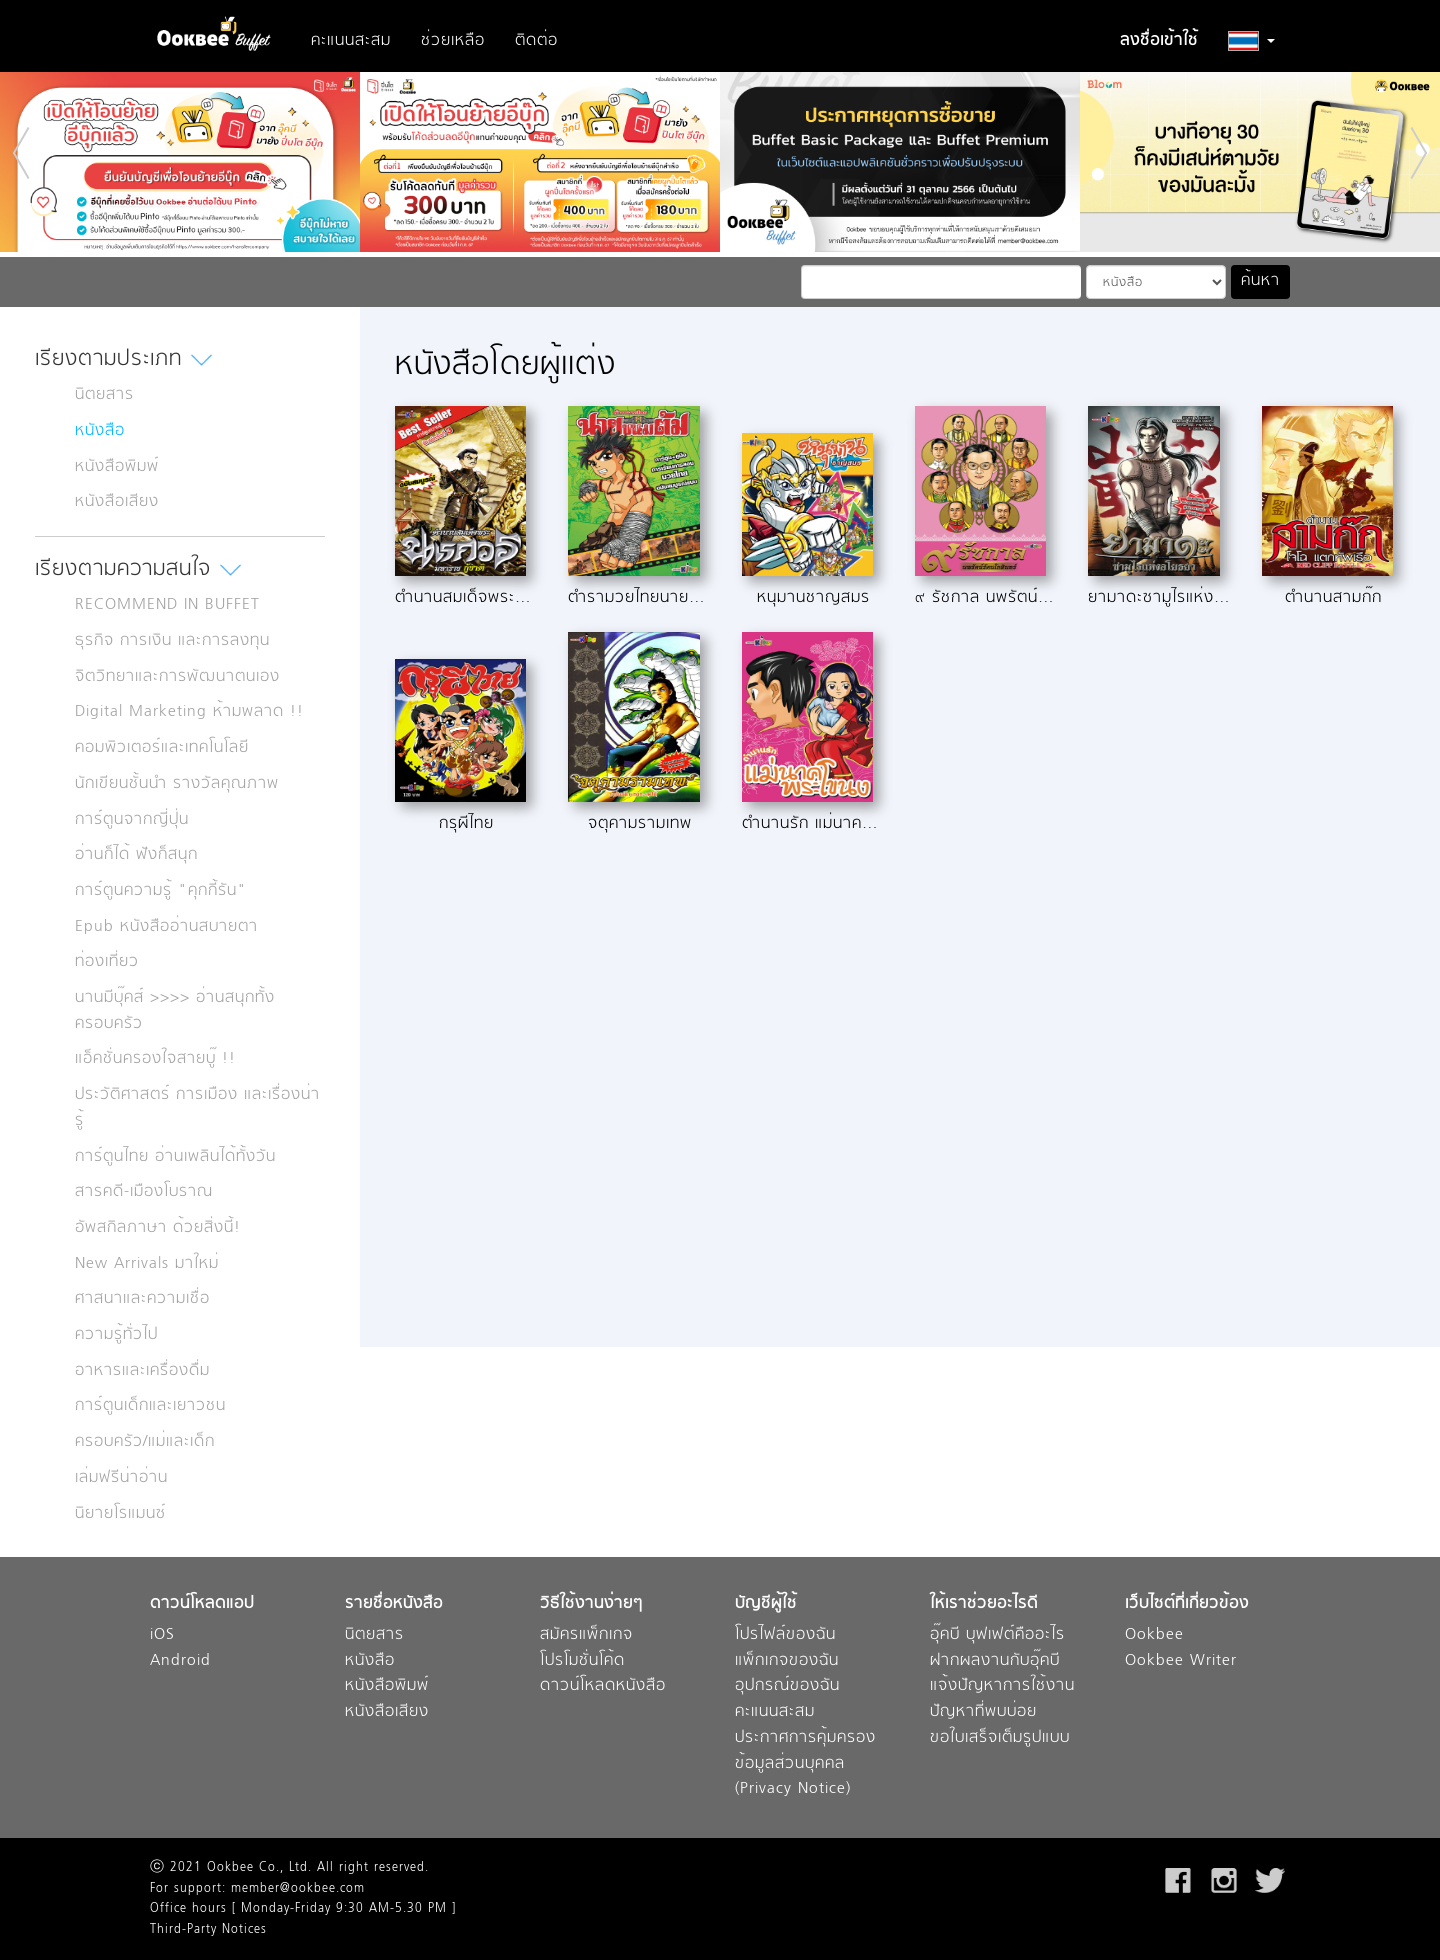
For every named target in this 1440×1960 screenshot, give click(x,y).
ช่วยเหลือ (453, 41)
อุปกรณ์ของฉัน (787, 1686)
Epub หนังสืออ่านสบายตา (166, 927)
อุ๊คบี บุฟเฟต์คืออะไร (997, 1635)
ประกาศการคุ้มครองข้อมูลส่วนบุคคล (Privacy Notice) (805, 1764)
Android (180, 1661)
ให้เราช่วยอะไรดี (984, 1604)
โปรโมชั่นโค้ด (582, 1661)
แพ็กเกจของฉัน (787, 1661)
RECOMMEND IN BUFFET (167, 605)
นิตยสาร (104, 395)
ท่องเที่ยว (107, 962)
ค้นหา (1260, 281)
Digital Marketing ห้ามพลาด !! (189, 712)
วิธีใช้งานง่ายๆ (591, 1604)
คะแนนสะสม (351, 41)
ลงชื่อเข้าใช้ (1159, 41)
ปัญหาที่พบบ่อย (983, 1712)
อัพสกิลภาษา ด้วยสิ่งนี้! (158, 1228)
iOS (162, 1635)
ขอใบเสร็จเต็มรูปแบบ (1000, 1738)
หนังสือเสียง (117, 502)
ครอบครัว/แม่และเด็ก (145, 1442)
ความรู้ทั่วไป (116, 1335)
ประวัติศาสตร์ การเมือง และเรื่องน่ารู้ (197, 1108)
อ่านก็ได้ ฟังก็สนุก (136, 855)
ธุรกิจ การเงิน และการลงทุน (172, 641)
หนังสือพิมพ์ (117, 467)
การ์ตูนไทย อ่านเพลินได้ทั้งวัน (175, 1157)
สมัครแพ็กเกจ (586, 1635)
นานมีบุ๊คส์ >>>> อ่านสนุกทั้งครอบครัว (175, 1011)
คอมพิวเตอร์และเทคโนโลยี (162, 748)
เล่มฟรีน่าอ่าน (121, 1478)
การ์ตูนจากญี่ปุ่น (132, 820)
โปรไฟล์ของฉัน (785, 1635)
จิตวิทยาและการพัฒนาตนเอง (177, 677)
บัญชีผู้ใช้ (766, 1604)
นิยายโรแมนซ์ (120, 1514)
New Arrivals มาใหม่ (147, 1264)
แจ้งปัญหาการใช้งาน (1002, 1686)
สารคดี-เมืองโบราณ (144, 1192)
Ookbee (1154, 1635)
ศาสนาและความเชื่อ (142, 1299)
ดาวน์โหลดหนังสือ (603, 1686)
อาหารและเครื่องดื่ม (142, 1371)
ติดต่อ (536, 41)
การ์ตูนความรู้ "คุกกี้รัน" (161, 891)
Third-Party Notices (208, 1930)
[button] (1251, 41)
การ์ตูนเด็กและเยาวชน (150, 1406)
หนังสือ (100, 431)
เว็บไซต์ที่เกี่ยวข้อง (1187, 1604)
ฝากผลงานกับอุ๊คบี (995, 1661)
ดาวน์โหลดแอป (202, 1604)
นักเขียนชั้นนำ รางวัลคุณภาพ (177, 784)
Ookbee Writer (1181, 1661)
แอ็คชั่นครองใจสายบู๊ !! (155, 1059)
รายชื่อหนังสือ (394, 1604)
